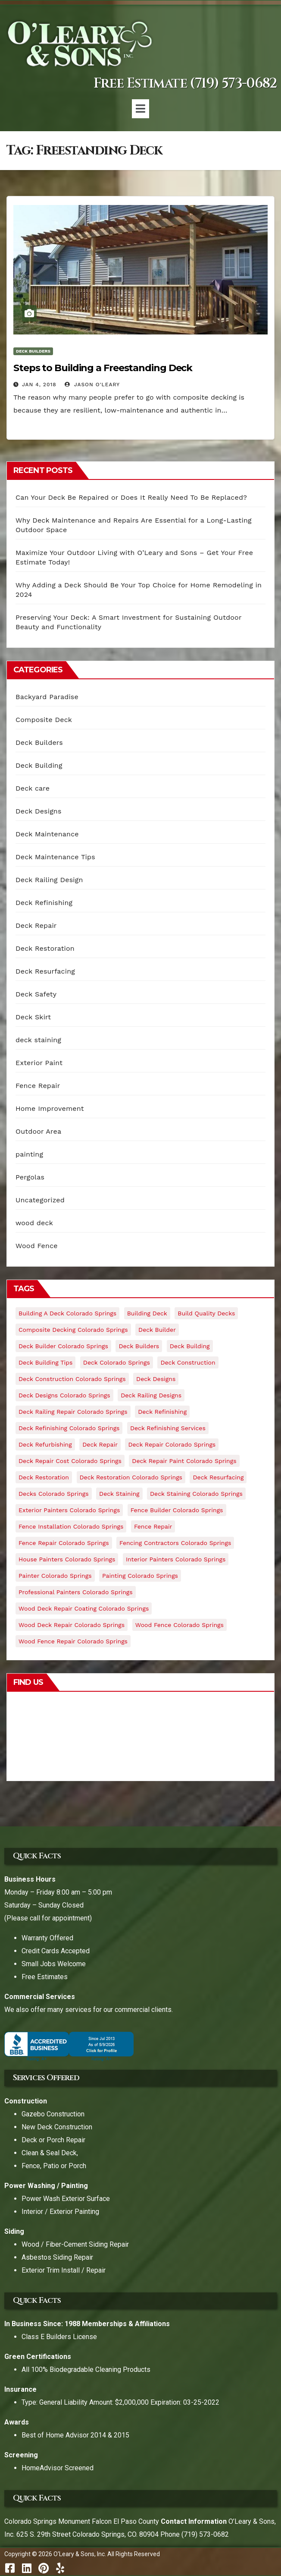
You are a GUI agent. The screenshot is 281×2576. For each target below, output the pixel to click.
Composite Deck (44, 720)
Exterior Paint (39, 1063)
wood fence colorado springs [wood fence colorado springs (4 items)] (179, 1624)
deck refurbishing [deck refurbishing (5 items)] (45, 1444)
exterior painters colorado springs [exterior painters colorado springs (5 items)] (69, 1510)
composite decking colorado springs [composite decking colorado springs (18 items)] (73, 1329)
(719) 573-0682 (205, 2534)
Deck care (33, 788)
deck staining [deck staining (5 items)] (119, 1493)
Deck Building (39, 765)
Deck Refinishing (44, 903)
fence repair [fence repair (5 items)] (153, 1526)
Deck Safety (36, 994)
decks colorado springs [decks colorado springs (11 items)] (54, 1493)
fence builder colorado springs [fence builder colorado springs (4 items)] (177, 1510)
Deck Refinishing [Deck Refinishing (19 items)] (162, 1411)
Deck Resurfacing (45, 971)
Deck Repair (36, 925)
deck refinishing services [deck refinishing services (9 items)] (168, 1428)
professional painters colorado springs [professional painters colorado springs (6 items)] (76, 1592)
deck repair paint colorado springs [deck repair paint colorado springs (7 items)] (184, 1460)
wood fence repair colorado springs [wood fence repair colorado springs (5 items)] (73, 1641)
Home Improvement (50, 1108)
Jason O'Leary (92, 385)
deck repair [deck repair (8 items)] (100, 1444)
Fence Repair (38, 1085)
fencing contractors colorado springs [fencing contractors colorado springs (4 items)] (175, 1542)
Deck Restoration (45, 948)
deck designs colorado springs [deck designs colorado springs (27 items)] (64, 1395)
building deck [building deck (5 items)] (147, 1313)
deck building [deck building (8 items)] (190, 1346)
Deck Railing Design (49, 880)
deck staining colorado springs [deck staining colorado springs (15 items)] (196, 1493)
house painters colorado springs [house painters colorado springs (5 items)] (67, 1559)
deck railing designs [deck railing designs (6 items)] (151, 1395)
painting (29, 1154)
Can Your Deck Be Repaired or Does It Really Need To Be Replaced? (131, 497)
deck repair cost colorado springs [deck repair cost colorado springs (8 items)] (70, 1460)
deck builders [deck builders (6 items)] (139, 1346)
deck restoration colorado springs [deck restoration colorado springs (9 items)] (131, 1477)
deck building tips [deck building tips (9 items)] (45, 1362)
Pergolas (30, 1177)
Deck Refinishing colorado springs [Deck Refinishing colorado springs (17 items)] (69, 1428)
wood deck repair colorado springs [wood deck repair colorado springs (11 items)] (72, 1624)
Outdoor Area (38, 1131)
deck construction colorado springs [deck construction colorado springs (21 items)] (72, 1378)
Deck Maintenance (47, 834)
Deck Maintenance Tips (55, 857)
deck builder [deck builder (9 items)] (157, 1329)
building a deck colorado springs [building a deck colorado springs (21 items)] (67, 1313)
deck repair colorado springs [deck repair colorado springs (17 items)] (171, 1444)
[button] (140, 108)
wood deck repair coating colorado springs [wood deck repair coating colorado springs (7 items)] (84, 1608)
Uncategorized (40, 1200)
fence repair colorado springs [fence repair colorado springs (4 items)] (64, 1542)
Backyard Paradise (47, 697)
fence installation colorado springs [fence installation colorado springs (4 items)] (71, 1526)
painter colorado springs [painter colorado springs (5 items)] (55, 1575)
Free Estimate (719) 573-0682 (185, 83)
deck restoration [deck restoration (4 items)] (44, 1477)
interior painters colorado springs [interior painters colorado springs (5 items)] (176, 1559)
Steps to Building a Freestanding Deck (102, 368)
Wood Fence (37, 1246)
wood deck (34, 1223)
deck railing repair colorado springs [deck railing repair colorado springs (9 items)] (73, 1411)
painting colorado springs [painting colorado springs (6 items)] (140, 1575)
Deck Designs (39, 811)
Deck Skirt (33, 1017)
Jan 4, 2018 (39, 385)
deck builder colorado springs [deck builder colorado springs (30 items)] (63, 1346)
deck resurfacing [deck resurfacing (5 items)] (218, 1477)
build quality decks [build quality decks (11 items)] (206, 1313)
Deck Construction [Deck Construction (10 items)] (187, 1362)
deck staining (38, 1040)
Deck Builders (33, 351)
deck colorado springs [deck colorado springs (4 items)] (116, 1362)
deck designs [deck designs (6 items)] (155, 1378)
